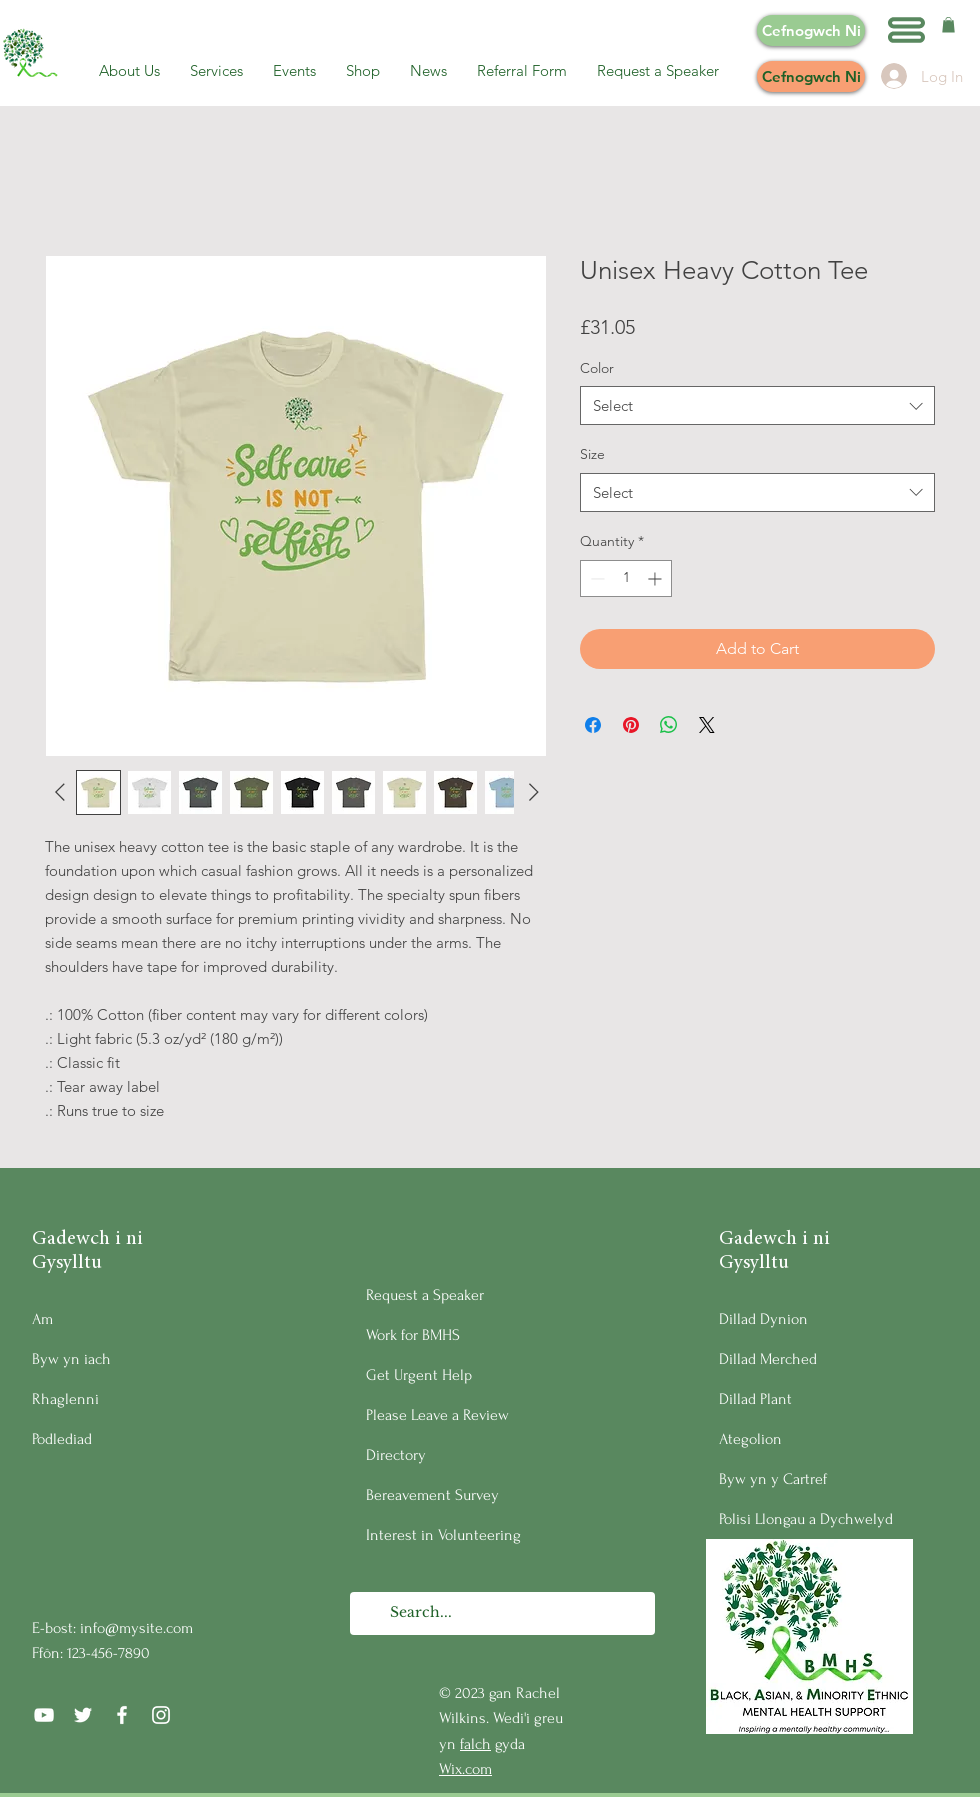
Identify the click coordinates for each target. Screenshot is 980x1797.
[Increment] (656, 578)
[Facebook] (122, 1715)
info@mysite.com (136, 1628)
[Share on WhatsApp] (669, 725)
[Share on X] (707, 725)
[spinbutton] (626, 578)
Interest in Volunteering (443, 1535)
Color (597, 368)
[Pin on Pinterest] (631, 725)
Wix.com (465, 1769)
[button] (906, 30)
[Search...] (501, 1613)
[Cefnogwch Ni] (811, 30)
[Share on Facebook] (593, 725)
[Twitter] (83, 1715)
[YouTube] (44, 1715)
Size (592, 454)
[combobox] (757, 405)
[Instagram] (161, 1715)
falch (475, 1744)
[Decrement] (595, 578)
